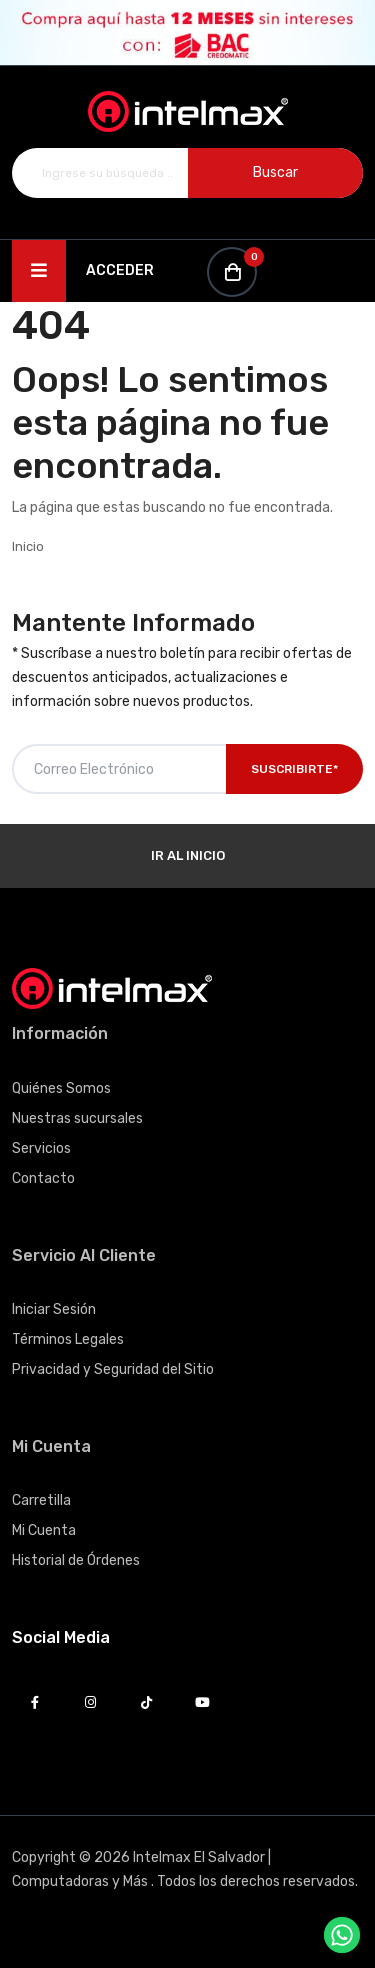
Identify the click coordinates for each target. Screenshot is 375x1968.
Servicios (41, 1148)
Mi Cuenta (44, 1530)
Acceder (120, 270)
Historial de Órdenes (76, 1560)
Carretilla (41, 1500)
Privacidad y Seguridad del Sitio (113, 1369)
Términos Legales (68, 1339)
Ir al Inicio (188, 855)
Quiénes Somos (61, 1088)
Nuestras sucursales (77, 1118)
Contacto (43, 1178)
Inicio (28, 546)
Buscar (275, 172)
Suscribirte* (294, 769)
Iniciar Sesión (54, 1309)
